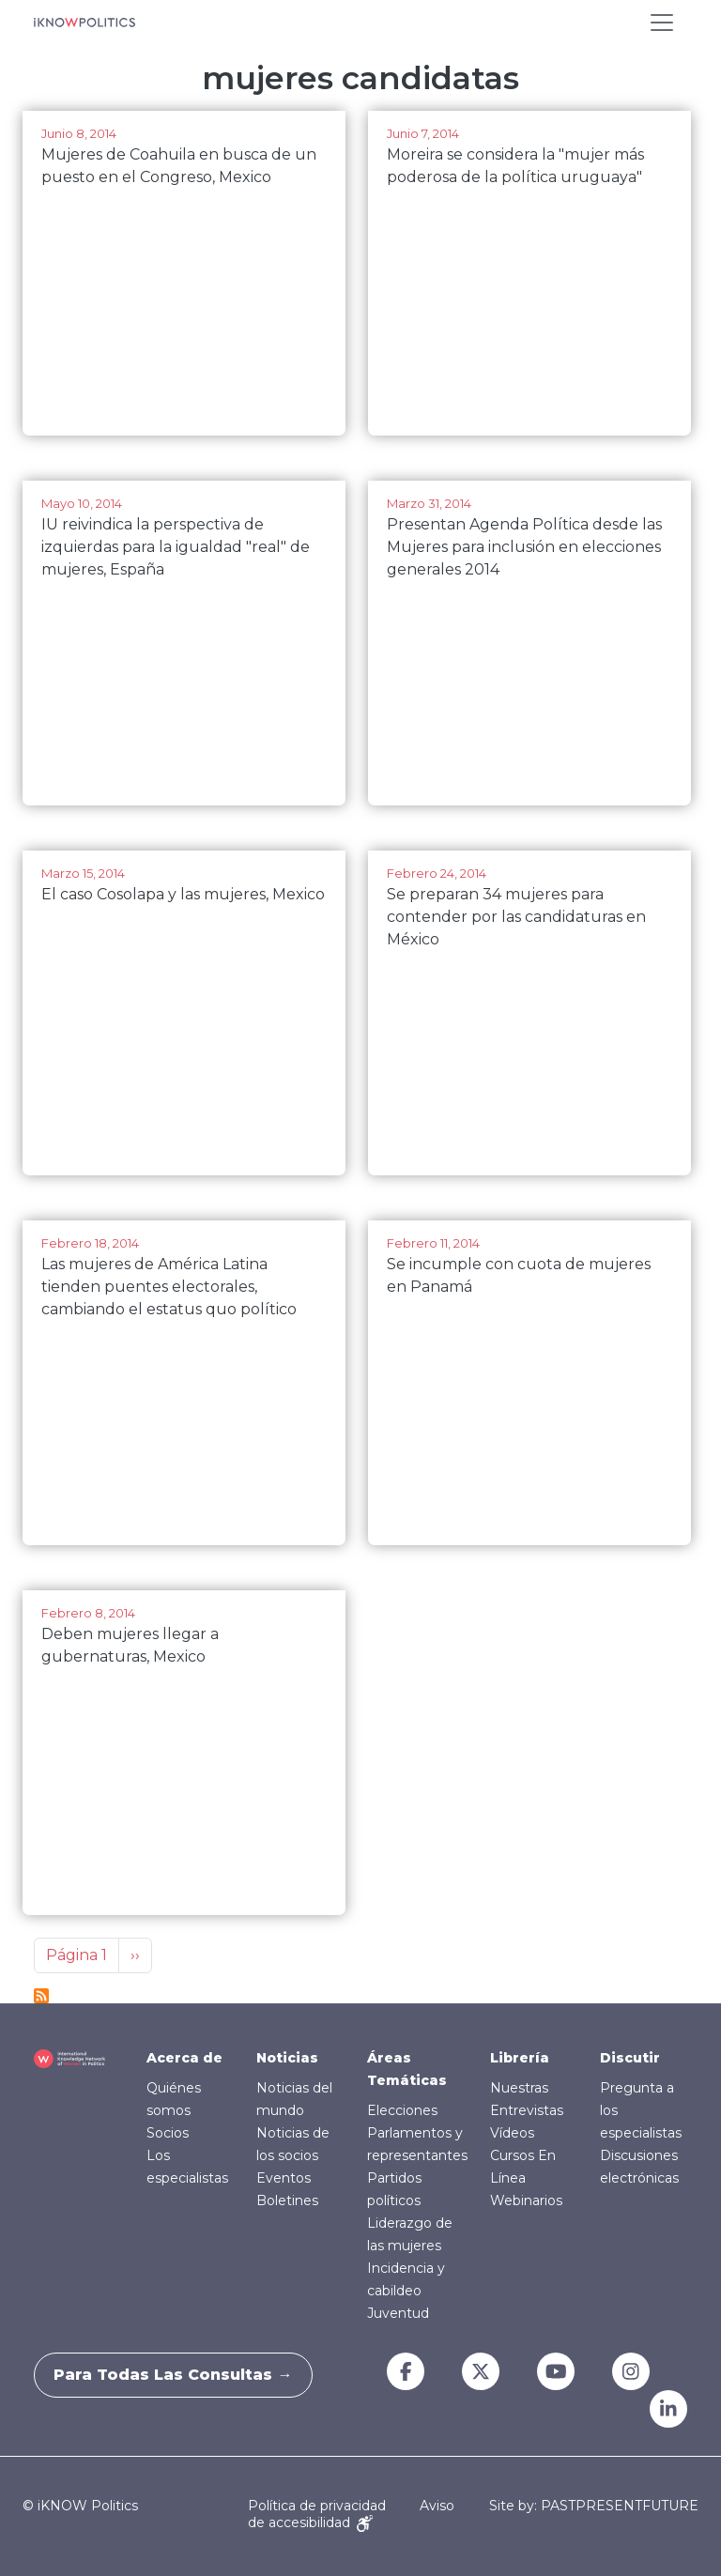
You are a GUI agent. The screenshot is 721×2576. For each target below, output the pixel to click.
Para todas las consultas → (182, 2375)
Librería (519, 2057)
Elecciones (402, 2110)
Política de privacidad (317, 2505)
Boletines (287, 2200)
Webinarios (526, 2200)
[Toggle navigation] (662, 22)
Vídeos (512, 2132)
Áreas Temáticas (407, 2069)
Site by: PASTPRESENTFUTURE (593, 2506)
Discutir (630, 2057)
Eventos (283, 2178)
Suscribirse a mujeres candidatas (41, 1995)
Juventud (398, 2313)
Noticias (287, 2057)
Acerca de (184, 2057)
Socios (167, 2132)
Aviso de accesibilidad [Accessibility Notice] (351, 2513)
